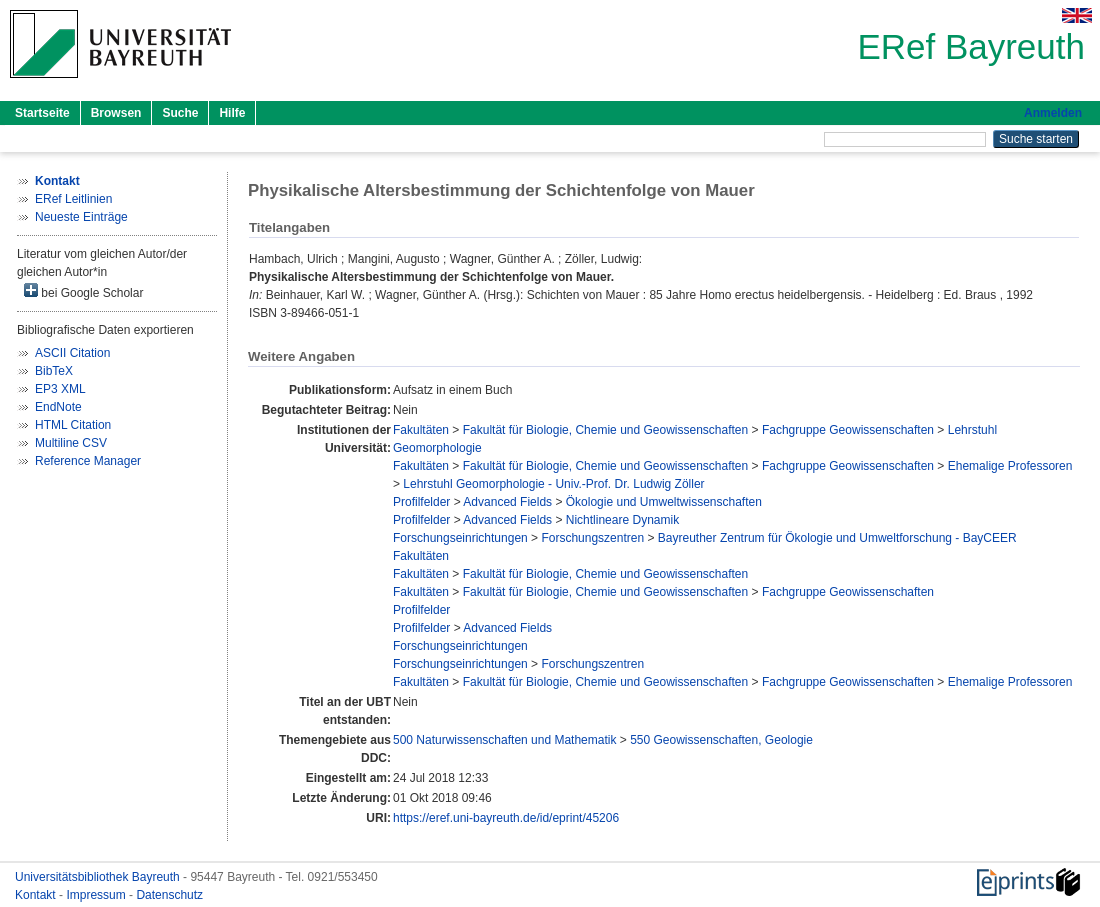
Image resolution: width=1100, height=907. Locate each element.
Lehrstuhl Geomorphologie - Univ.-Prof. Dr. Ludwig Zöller (553, 484)
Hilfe (232, 113)
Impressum (97, 895)
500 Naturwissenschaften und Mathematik (504, 740)
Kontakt (37, 895)
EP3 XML (60, 389)
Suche (180, 113)
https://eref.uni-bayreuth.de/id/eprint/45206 (506, 818)
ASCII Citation (72, 353)
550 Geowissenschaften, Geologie (721, 740)
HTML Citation (73, 425)
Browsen (116, 113)
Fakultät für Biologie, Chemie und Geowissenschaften (606, 430)
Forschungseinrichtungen (460, 538)
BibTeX (54, 371)
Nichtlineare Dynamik (622, 520)
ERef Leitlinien (73, 199)
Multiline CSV (71, 443)
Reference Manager (88, 461)
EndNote (58, 407)
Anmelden (1053, 113)
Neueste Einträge (81, 217)
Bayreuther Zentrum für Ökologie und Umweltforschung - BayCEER (837, 538)
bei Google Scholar (83, 291)
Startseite (42, 113)
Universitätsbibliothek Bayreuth (99, 877)
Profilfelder (421, 502)
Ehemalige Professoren (1010, 466)
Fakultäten (421, 430)
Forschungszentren (592, 538)
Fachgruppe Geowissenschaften (848, 430)
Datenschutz (169, 895)
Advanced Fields (507, 502)
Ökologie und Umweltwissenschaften (664, 502)
